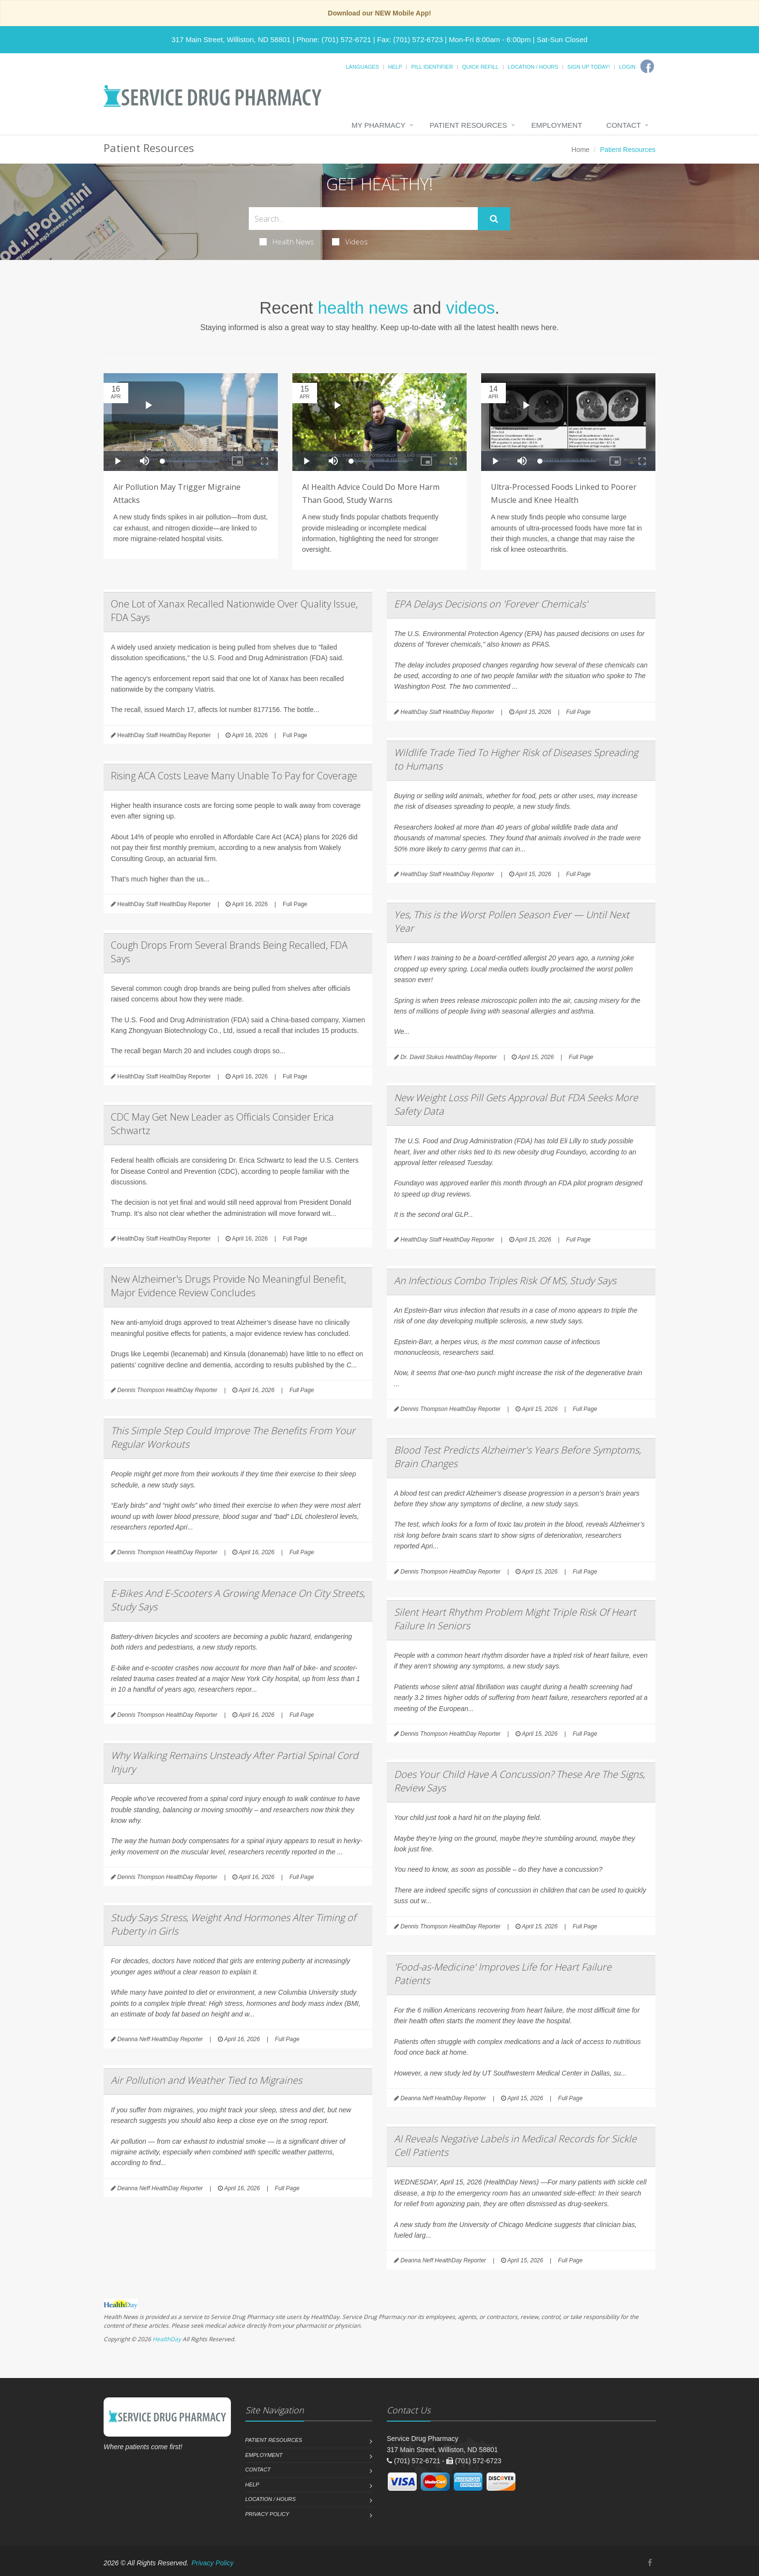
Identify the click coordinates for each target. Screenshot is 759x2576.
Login (627, 67)
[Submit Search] (494, 218)
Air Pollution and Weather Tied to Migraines (206, 2080)
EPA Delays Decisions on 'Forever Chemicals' (491, 603)
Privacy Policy (267, 2514)
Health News (286, 241)
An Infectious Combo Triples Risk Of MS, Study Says (505, 1280)
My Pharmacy (378, 125)
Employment (556, 125)
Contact (624, 125)
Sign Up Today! (588, 67)
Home (581, 149)
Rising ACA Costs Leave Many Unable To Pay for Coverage (234, 775)
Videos (350, 241)
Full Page (295, 735)
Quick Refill (480, 67)
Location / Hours (533, 67)
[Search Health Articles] (363, 218)
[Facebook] (647, 66)
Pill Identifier (432, 67)
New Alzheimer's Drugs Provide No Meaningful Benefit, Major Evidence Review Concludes (228, 1286)
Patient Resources (468, 125)
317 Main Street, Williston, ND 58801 (230, 39)
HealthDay (166, 2339)
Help (395, 67)
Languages (362, 67)
